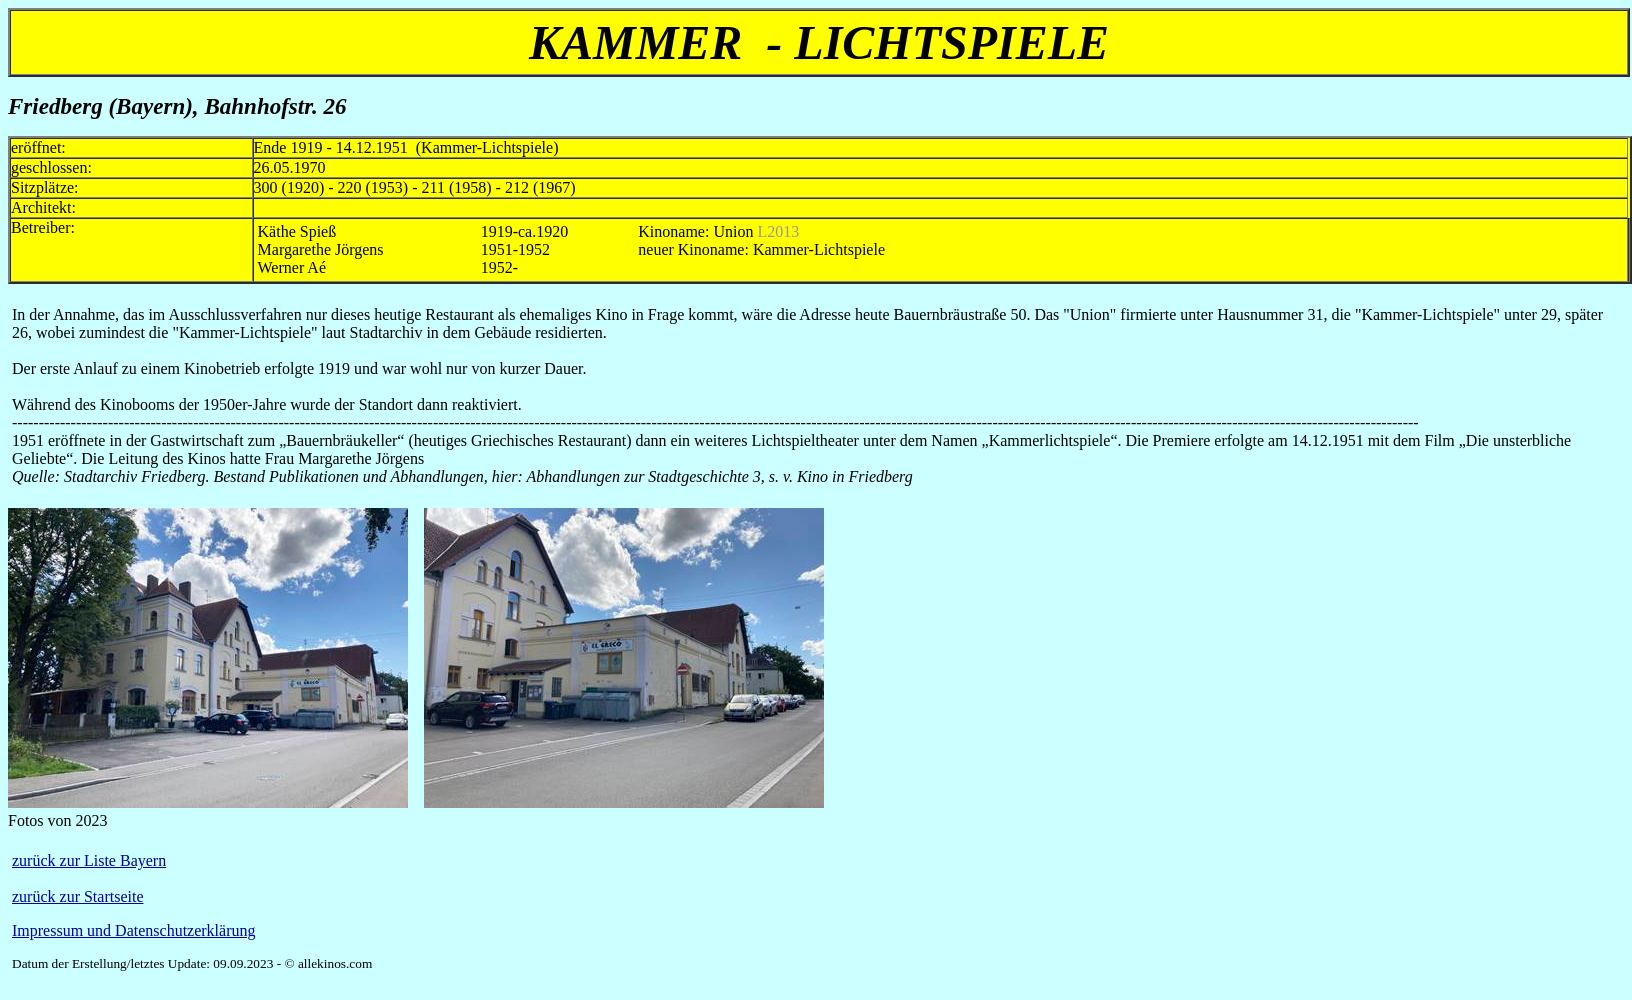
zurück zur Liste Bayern (89, 860)
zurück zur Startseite (78, 896)
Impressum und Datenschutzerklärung (133, 930)
